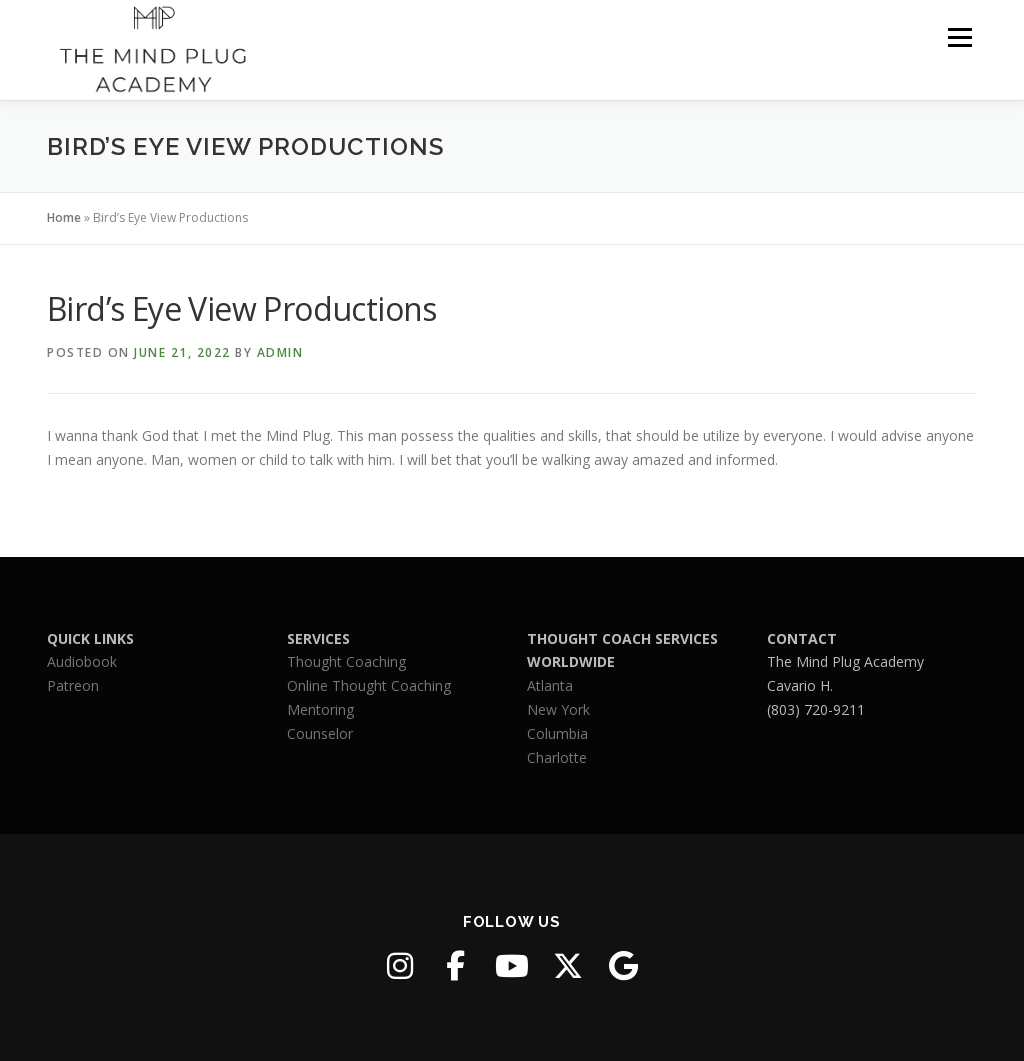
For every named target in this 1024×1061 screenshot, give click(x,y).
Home (64, 217)
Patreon (73, 685)
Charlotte (557, 757)
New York (558, 709)
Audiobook (82, 661)
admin (280, 352)
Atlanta (550, 685)
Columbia (557, 733)
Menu (959, 37)
